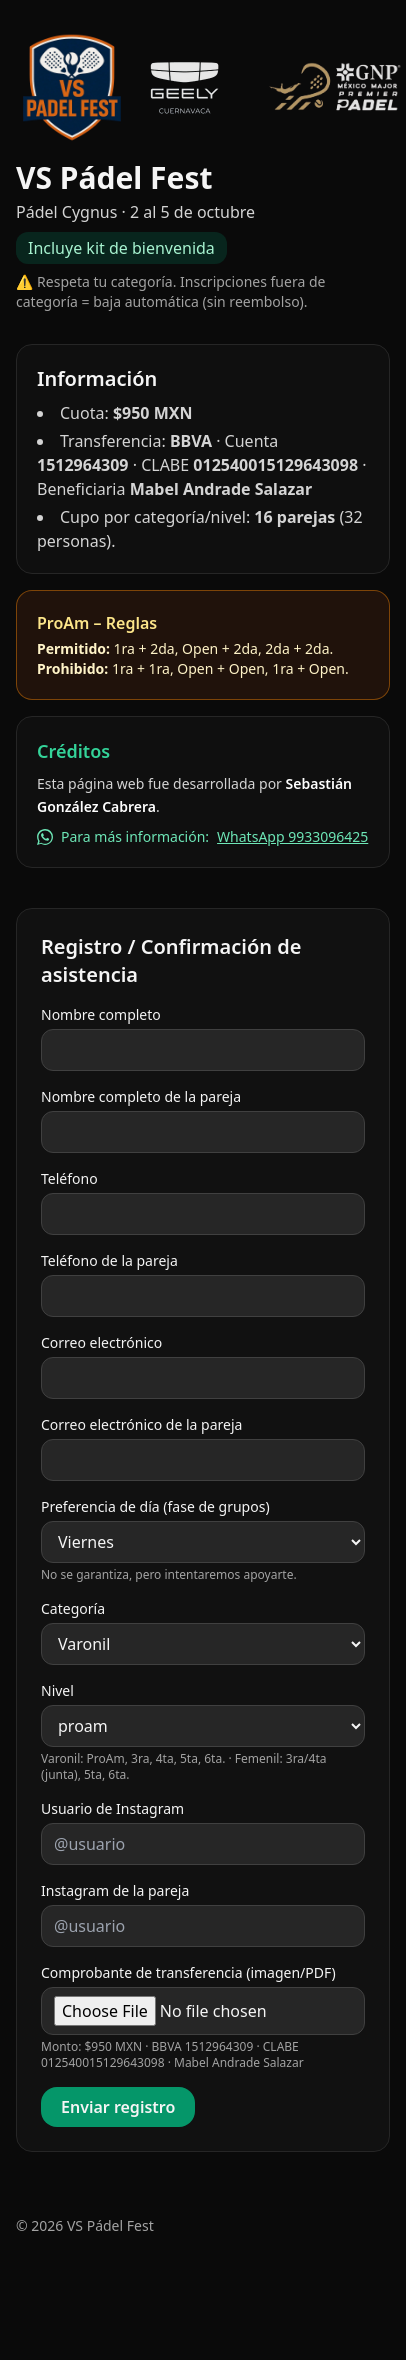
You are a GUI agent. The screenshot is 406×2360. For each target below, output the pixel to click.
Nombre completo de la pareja (141, 1096)
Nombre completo (101, 1014)
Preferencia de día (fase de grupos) (155, 1506)
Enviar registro (118, 2107)
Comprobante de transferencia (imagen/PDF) (188, 1972)
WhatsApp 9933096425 (292, 836)
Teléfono (69, 1178)
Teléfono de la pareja (109, 1260)
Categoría (73, 1608)
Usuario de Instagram (112, 1808)
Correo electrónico (101, 1342)
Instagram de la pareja (115, 1890)
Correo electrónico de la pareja (141, 1424)
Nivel (57, 1690)
